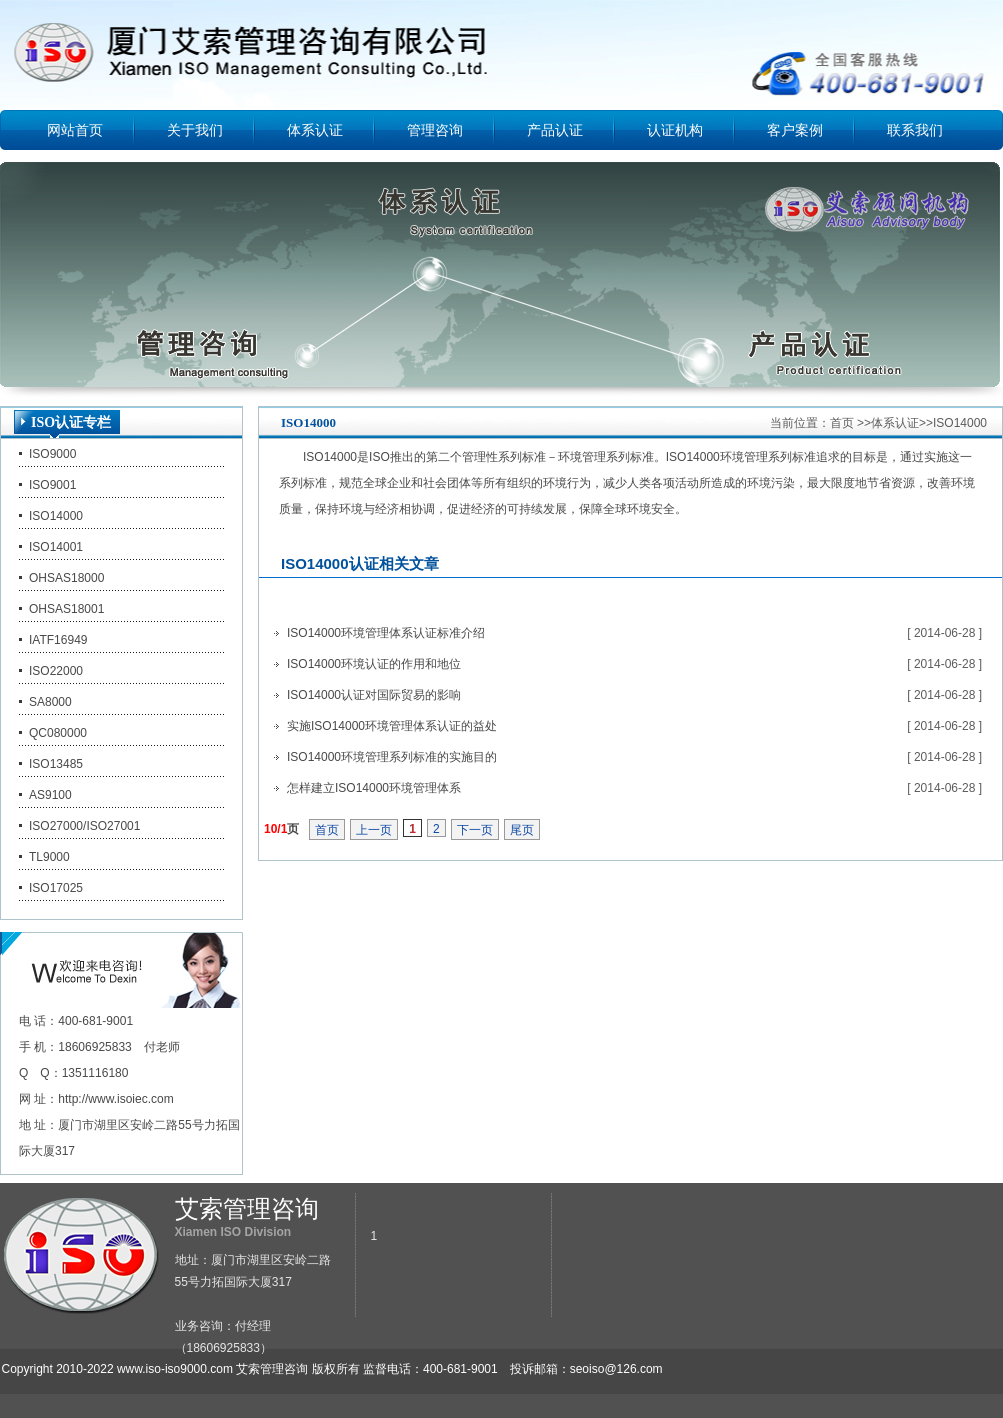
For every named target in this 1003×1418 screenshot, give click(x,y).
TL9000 (49, 857)
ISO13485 (56, 764)
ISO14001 (56, 547)
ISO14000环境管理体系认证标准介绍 (386, 633)
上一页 (374, 830)
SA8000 (50, 702)
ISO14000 (56, 516)
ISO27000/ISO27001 (84, 826)
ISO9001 (52, 485)
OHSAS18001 (66, 609)
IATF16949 (58, 640)
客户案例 (795, 130)
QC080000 (58, 733)
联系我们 (915, 130)
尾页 (522, 830)
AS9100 (50, 795)
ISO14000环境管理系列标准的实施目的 (392, 757)
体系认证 (315, 130)
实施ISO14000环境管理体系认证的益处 (392, 726)
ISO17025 (56, 888)
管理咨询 (435, 130)
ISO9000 (52, 454)
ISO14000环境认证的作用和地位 (374, 664)
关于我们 (195, 130)
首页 (842, 423)
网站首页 (75, 130)
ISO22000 (56, 671)
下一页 (475, 830)
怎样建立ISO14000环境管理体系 (374, 788)
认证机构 (675, 130)
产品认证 (555, 130)
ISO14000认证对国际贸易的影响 (374, 695)
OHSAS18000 (66, 578)
